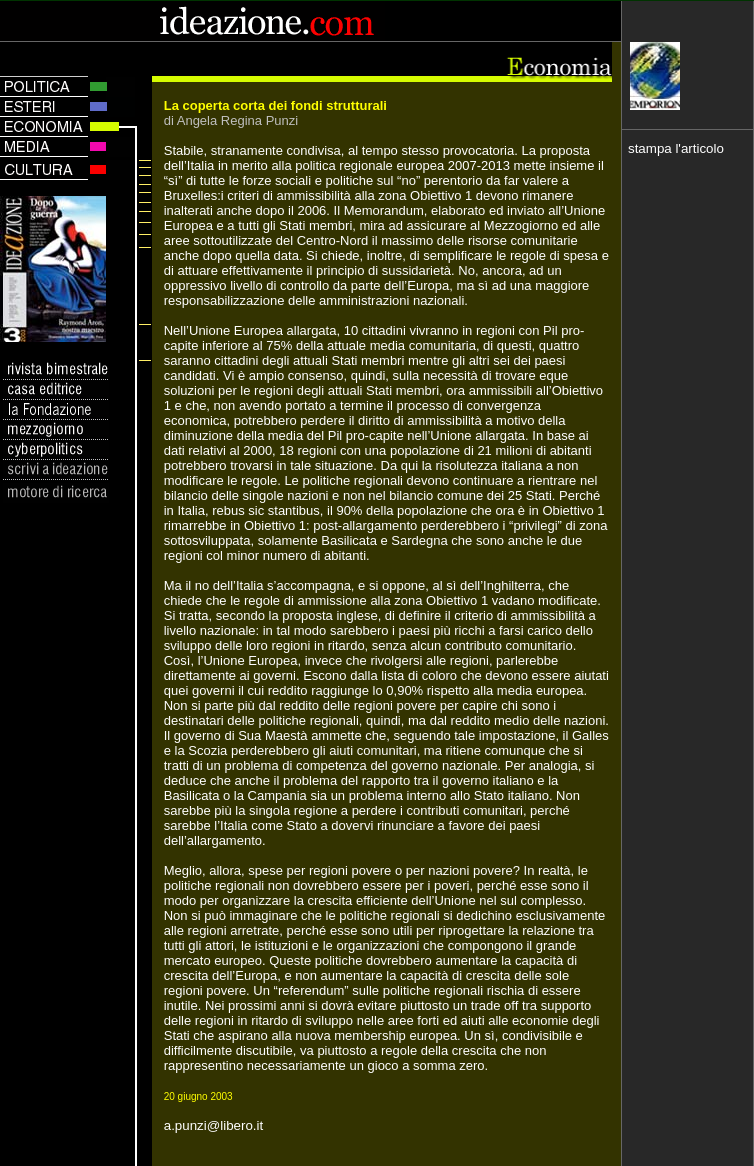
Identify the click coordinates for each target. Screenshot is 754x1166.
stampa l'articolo (676, 148)
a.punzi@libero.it (213, 1125)
